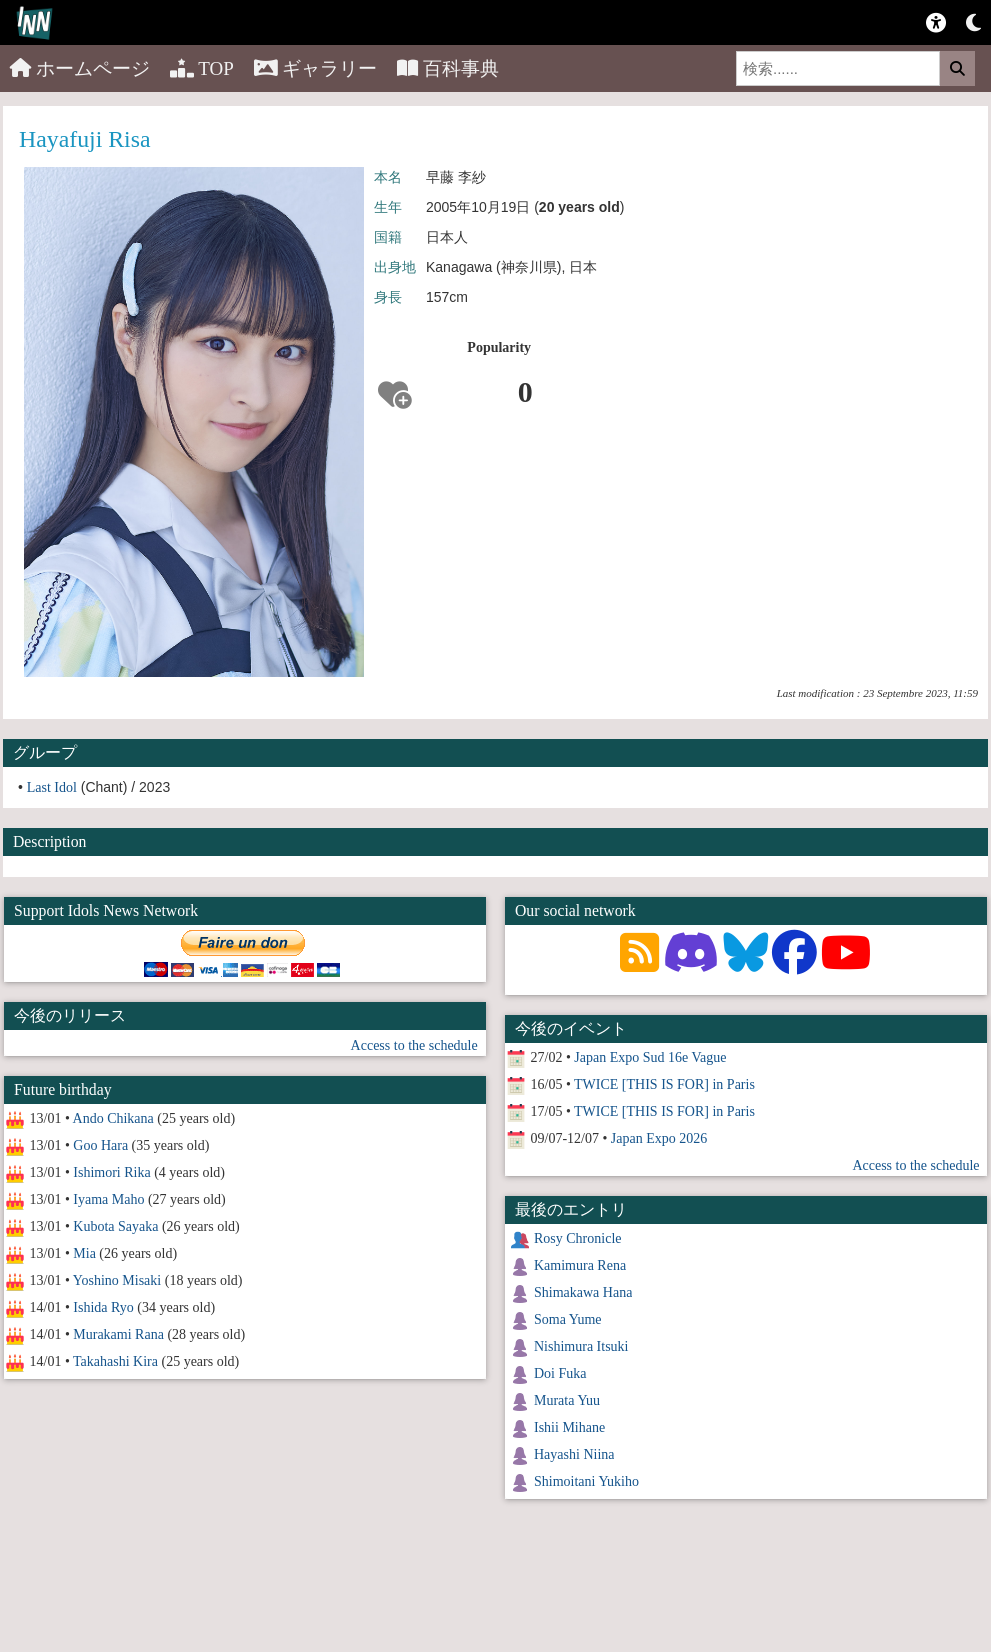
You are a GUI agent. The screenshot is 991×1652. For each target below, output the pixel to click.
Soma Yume (568, 1319)
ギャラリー (316, 68)
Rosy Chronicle (578, 1238)
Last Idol (52, 787)
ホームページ (80, 68)
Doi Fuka (560, 1373)
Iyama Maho (108, 1199)
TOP (202, 68)
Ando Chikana (113, 1118)
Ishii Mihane (569, 1427)
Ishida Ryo (103, 1307)
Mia (84, 1253)
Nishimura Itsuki (581, 1346)
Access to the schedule (414, 1045)
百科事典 (448, 68)
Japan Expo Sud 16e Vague (650, 1057)
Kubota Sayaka (115, 1226)
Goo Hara (100, 1145)
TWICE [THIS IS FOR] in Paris (664, 1084)
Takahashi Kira (115, 1361)
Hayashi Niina (574, 1454)
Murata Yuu (567, 1400)
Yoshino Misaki (117, 1280)
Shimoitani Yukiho (586, 1481)
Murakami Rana (118, 1334)
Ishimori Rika (111, 1172)
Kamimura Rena (580, 1265)
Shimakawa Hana (583, 1292)
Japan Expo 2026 (659, 1138)
